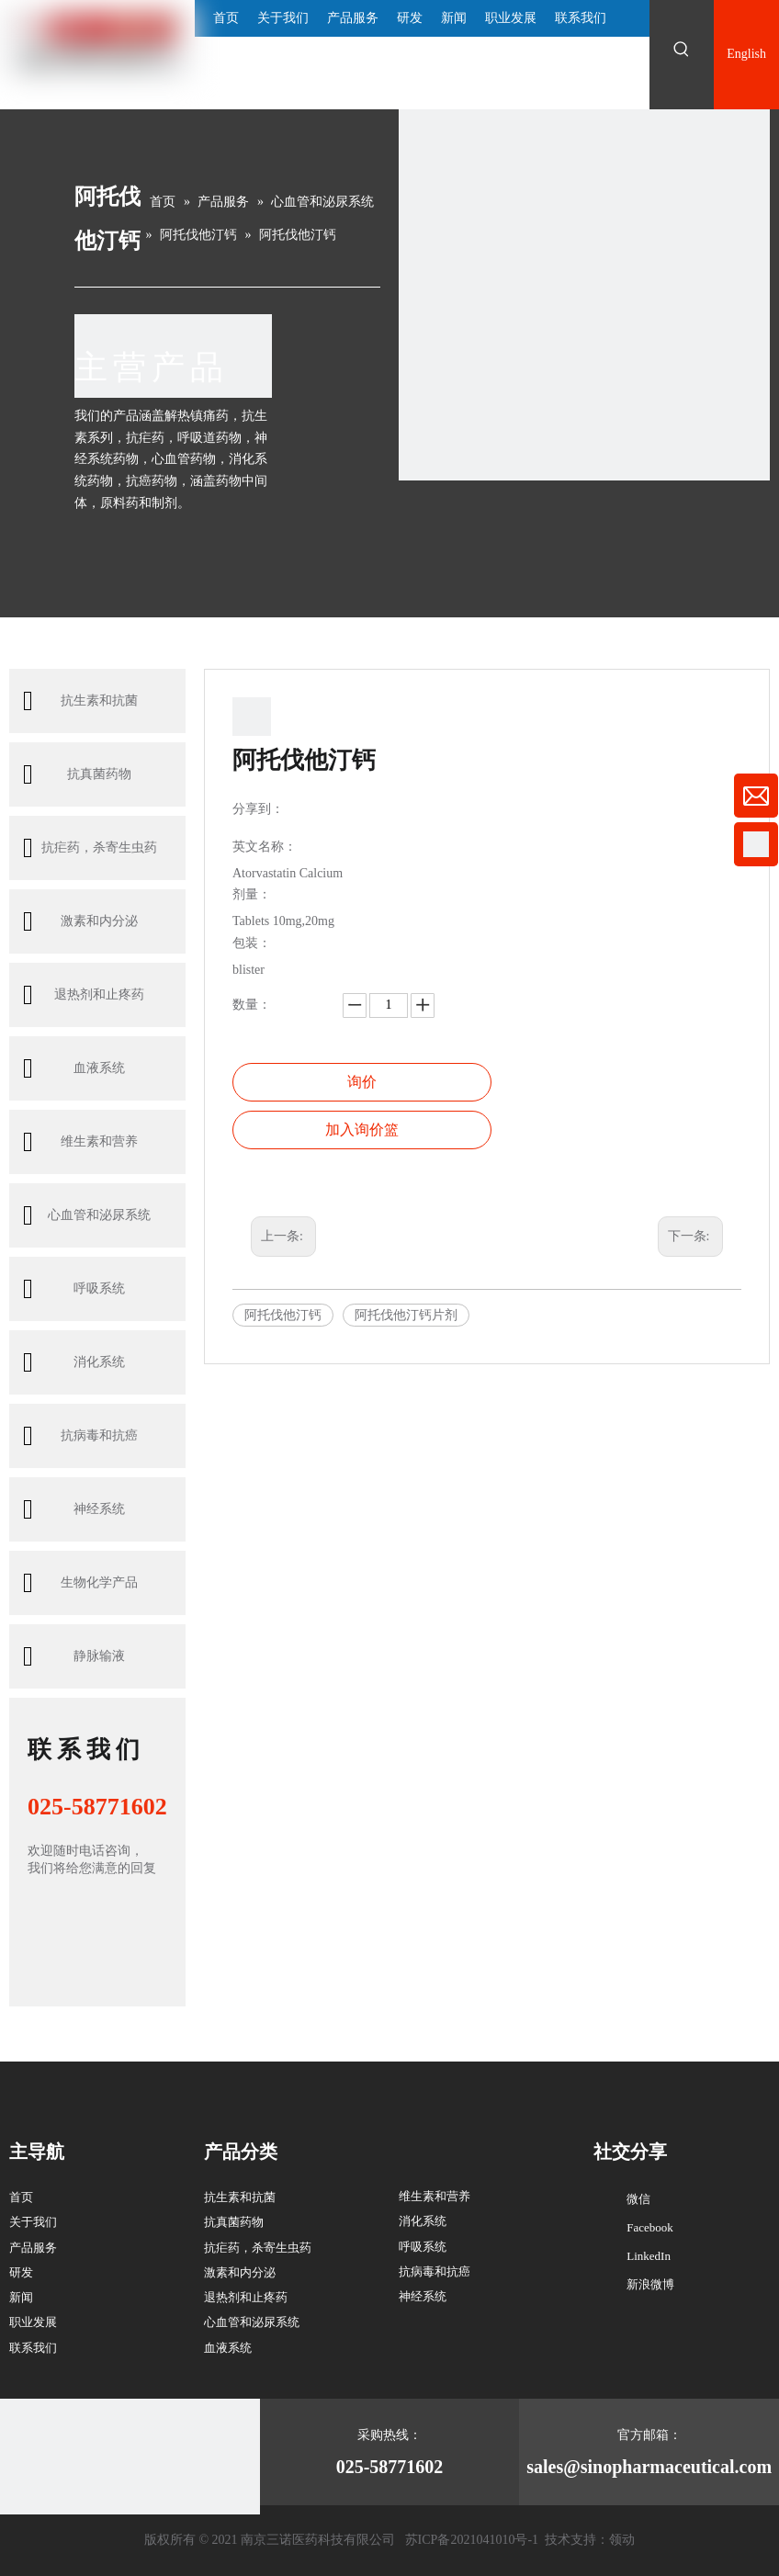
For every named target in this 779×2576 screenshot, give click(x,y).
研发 (21, 2272)
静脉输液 (74, 1656)
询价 (362, 1082)
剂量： (251, 894)
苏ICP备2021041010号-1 (471, 2540)
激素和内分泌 (80, 921)
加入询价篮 (362, 1129)
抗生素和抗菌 (80, 701)
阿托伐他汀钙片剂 (406, 1315)
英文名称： (264, 847)
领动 (622, 2540)
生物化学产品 (80, 1583)
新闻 (21, 2297)
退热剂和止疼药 (83, 995)
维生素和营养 (80, 1142)
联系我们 (33, 2348)
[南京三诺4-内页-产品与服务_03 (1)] (584, 294)
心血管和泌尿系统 (87, 1215)
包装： (251, 943)
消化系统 (74, 1362)
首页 (21, 2197)
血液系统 (74, 1068)
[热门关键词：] (681, 49)
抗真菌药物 (77, 774)
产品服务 (33, 2247)
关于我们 (33, 2222)
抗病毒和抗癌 (80, 1436)
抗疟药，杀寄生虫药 (90, 848)
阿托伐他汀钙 (283, 1315)
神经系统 (74, 1509)
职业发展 (33, 2322)
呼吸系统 (74, 1289)
